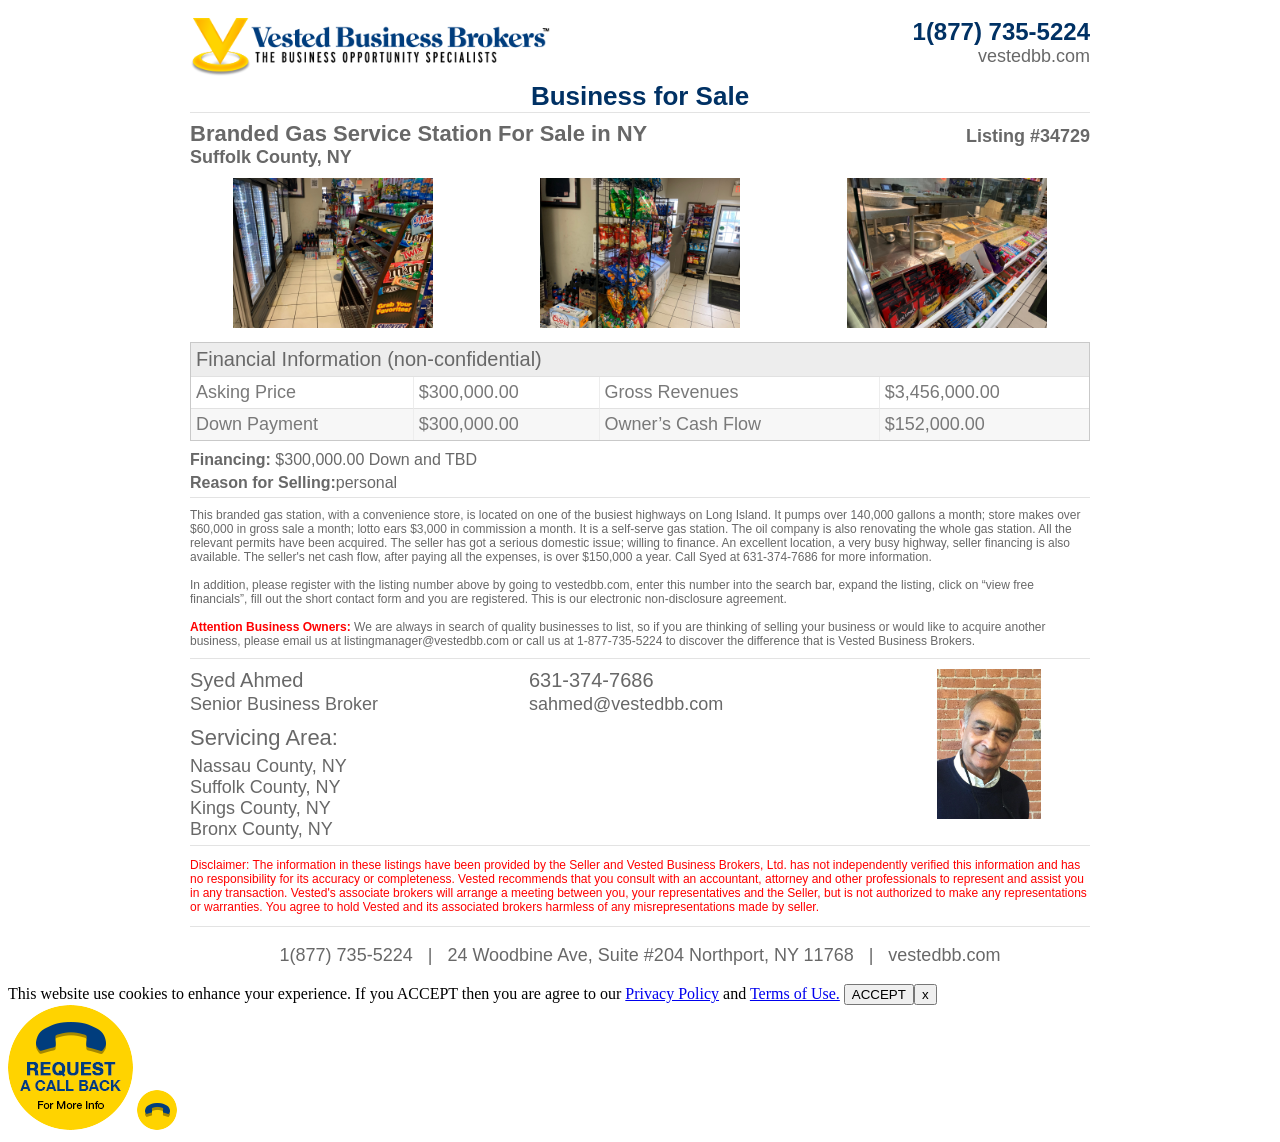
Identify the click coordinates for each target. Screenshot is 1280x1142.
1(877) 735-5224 (346, 955)
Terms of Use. (795, 993)
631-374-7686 (591, 680)
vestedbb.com (1034, 56)
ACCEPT (879, 994)
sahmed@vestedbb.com (626, 704)
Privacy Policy (672, 993)
